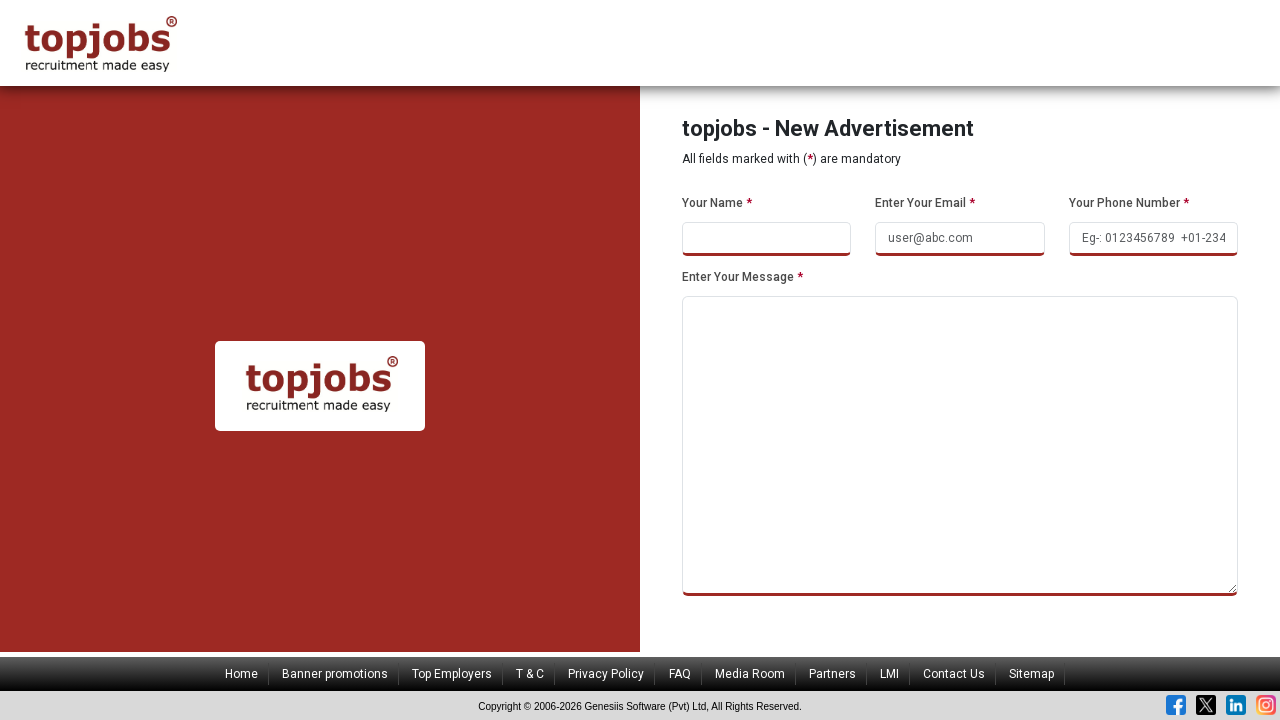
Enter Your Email (925, 203)
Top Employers (452, 674)
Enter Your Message (742, 277)
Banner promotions (335, 674)
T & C (530, 674)
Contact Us (954, 674)
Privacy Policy (606, 674)
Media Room (750, 674)
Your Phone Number (1129, 203)
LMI (889, 674)
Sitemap (1031, 674)
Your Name (717, 203)
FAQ (680, 674)
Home (241, 674)
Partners (832, 674)
